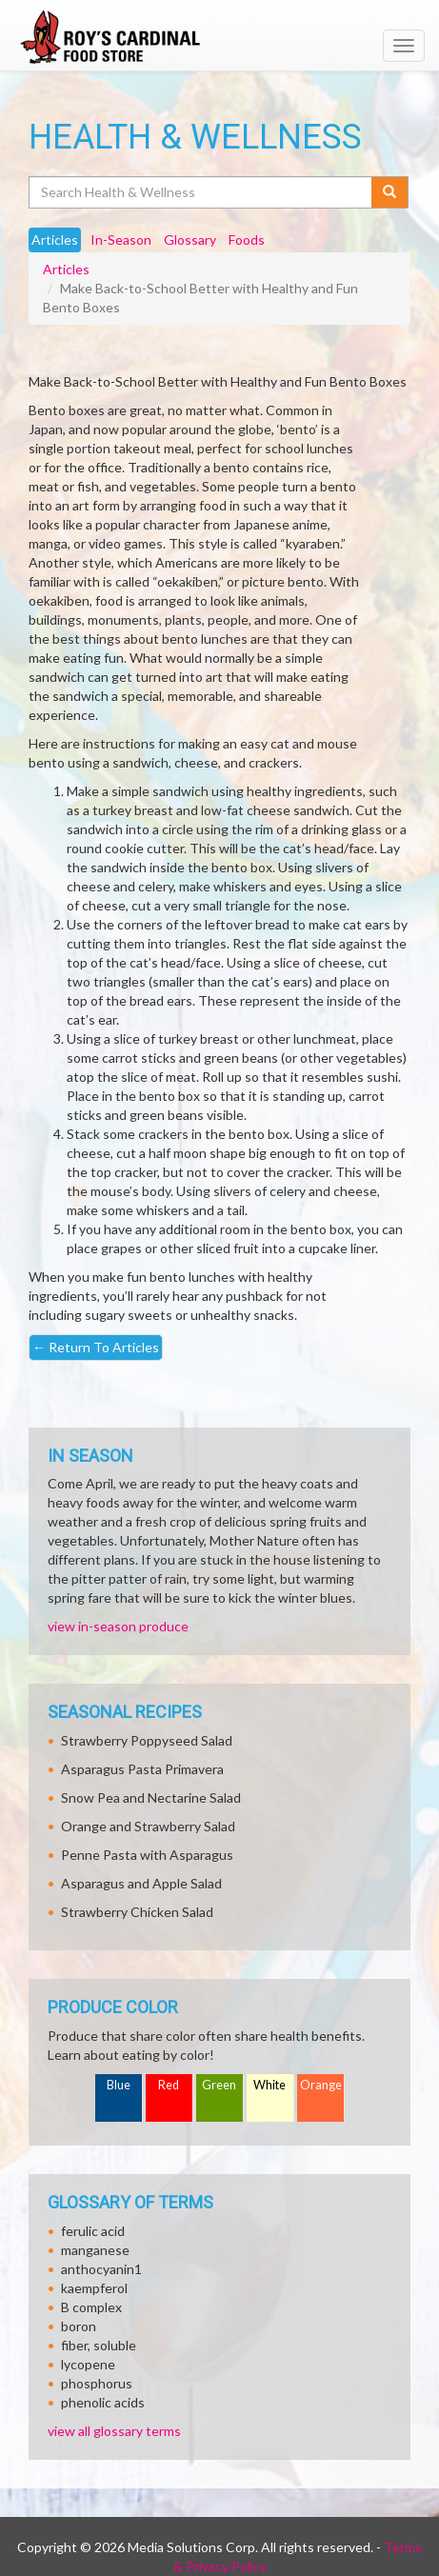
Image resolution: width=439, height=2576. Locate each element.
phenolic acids (103, 2402)
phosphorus (96, 2383)
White (269, 2085)
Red (168, 2085)
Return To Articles (95, 1347)
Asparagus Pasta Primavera (142, 1769)
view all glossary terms (114, 2431)
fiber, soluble (98, 2345)
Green (219, 2085)
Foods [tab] (247, 239)
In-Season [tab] (120, 239)
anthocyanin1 (101, 2269)
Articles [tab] (54, 239)
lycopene (88, 2364)
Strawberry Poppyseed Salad (146, 1740)
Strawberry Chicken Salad (137, 1912)
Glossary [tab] (190, 239)
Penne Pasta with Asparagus (147, 1855)
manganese (95, 2250)
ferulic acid (93, 2231)
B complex (91, 2307)
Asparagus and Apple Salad (141, 1883)
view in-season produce (118, 1626)
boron (78, 2326)
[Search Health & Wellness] (201, 192)
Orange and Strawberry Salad (148, 1826)
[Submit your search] (390, 192)
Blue (118, 2085)
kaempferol (94, 2288)
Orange (321, 2085)
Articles (66, 269)
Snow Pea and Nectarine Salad (151, 1797)
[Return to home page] (219, 37)
